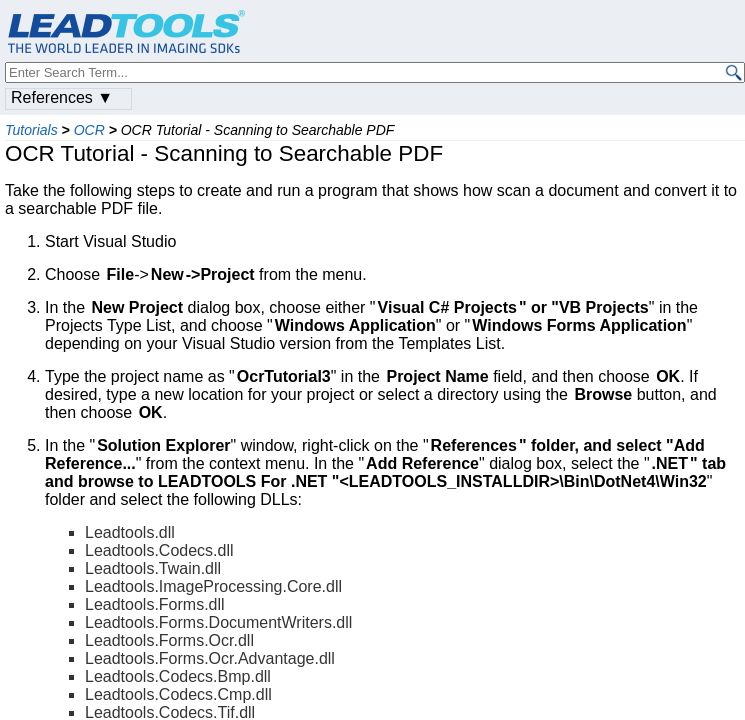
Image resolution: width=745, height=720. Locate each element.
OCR (89, 130)
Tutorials (31, 130)
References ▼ (62, 97)
